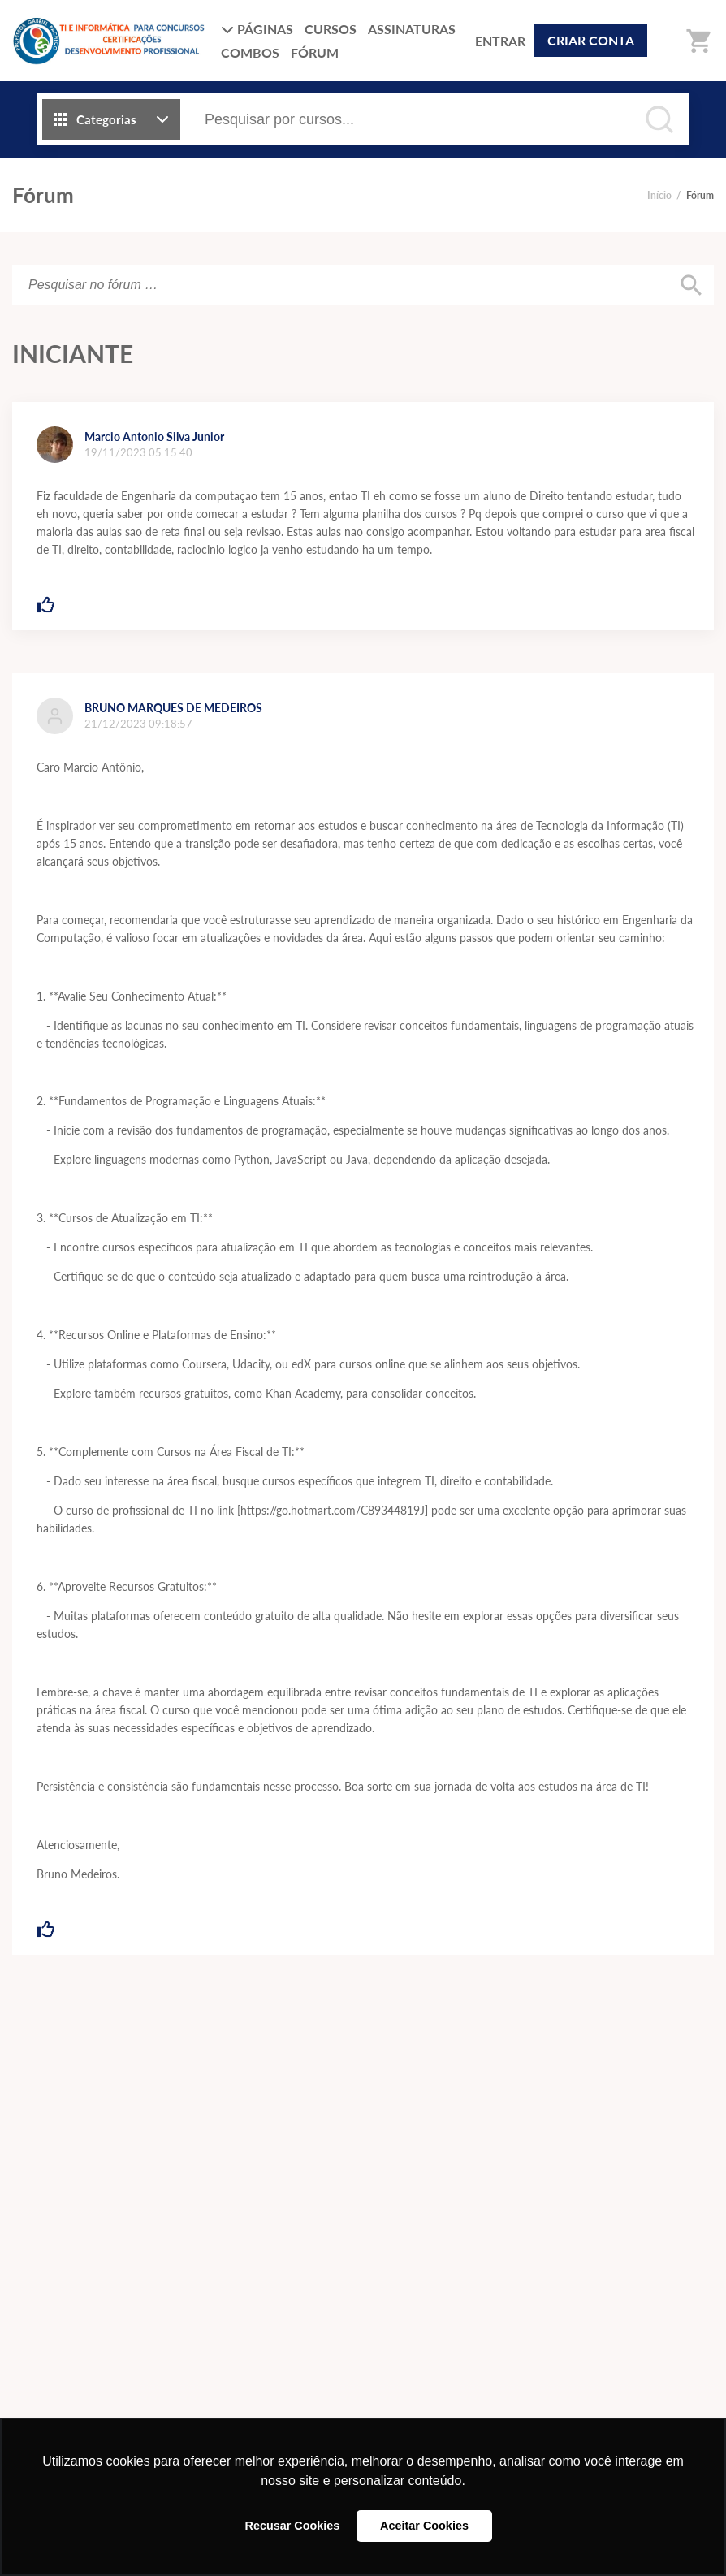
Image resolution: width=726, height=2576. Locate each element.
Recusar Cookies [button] (292, 2525)
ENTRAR (500, 41)
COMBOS (250, 52)
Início (659, 195)
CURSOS (331, 29)
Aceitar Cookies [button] (424, 2525)
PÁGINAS (257, 29)
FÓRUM (315, 52)
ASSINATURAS (412, 29)
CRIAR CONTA (590, 40)
